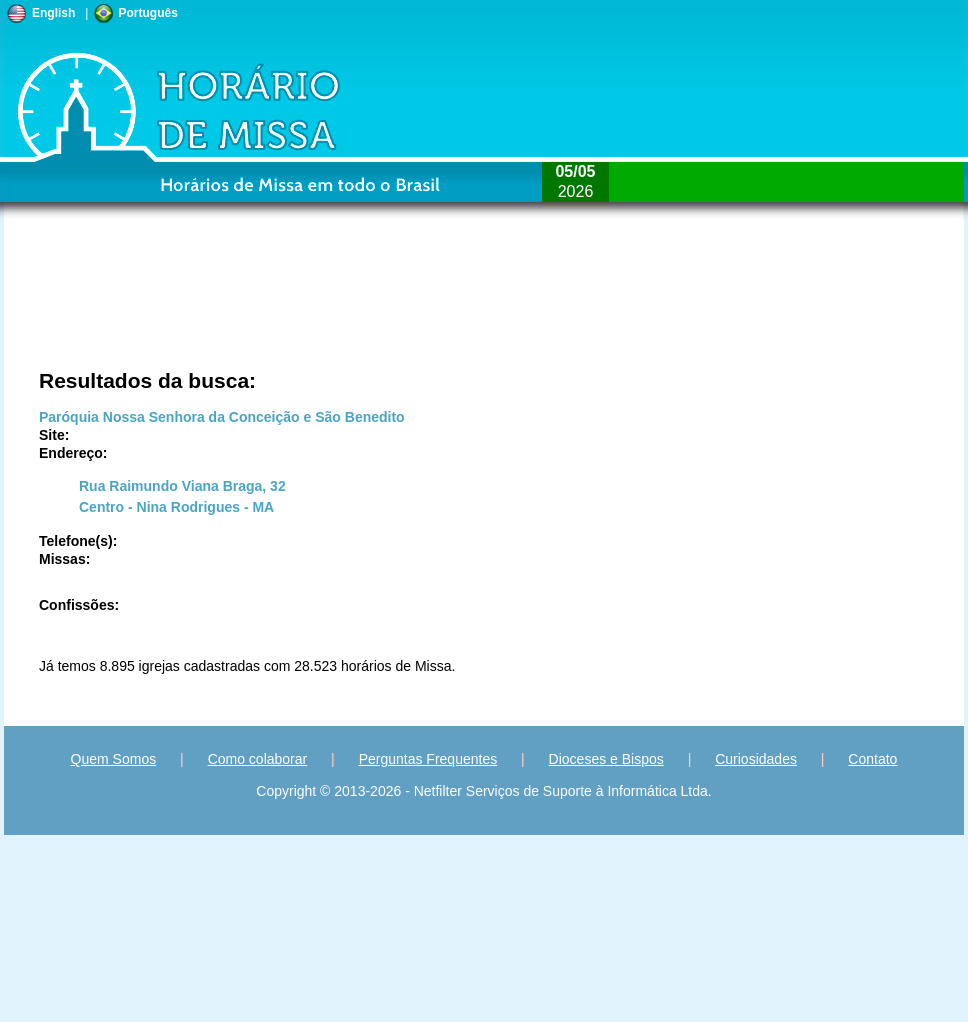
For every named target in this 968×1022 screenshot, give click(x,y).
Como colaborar (258, 759)
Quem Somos (114, 759)
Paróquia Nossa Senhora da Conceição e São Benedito (222, 417)
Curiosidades (756, 759)
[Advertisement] (235, 305)
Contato (872, 759)
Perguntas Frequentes (428, 759)
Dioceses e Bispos (606, 759)
